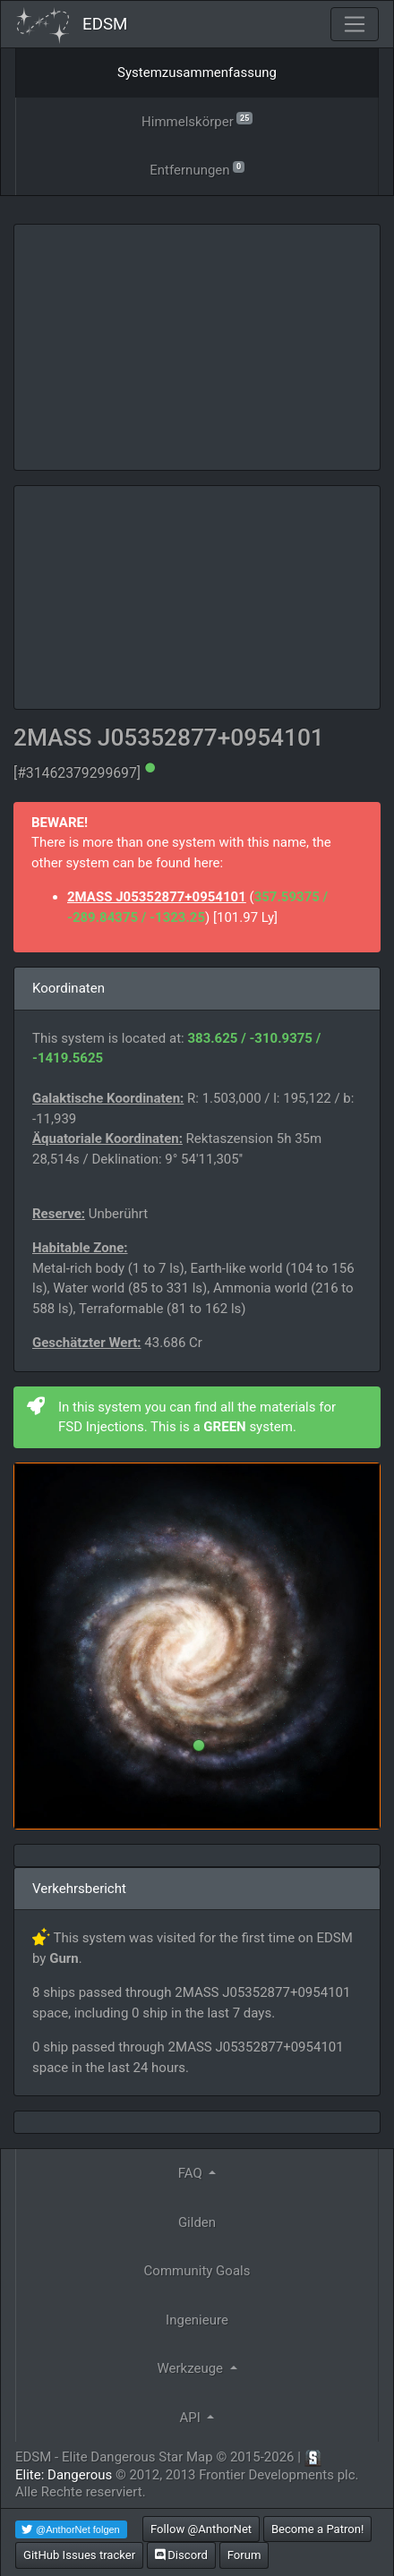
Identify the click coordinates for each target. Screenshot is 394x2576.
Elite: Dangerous (63, 2475)
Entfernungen (197, 168)
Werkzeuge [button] (191, 2368)
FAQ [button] (192, 2173)
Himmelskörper (197, 120)
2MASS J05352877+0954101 (156, 897)
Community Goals (197, 2271)
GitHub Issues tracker (79, 2555)
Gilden (197, 2222)
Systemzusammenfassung (197, 72)
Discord (181, 2555)
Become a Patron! (317, 2529)
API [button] (192, 2418)
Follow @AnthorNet (201, 2529)
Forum (244, 2555)
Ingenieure (197, 2320)
